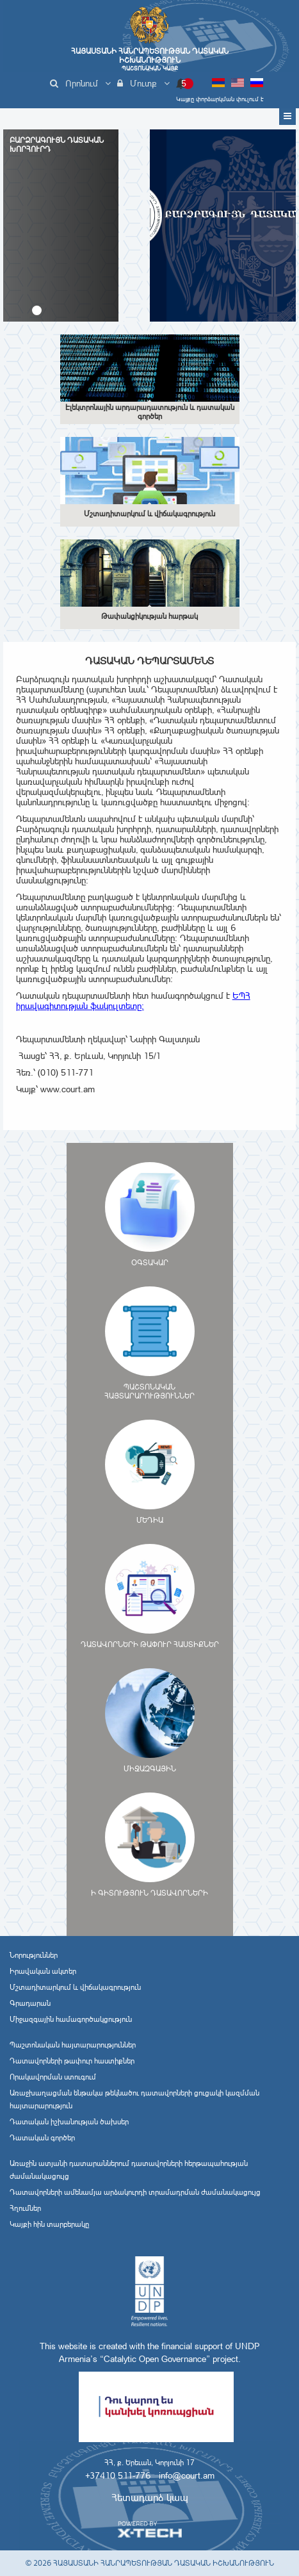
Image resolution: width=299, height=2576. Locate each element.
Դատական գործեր (42, 2137)
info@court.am (186, 2475)
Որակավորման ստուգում (53, 2076)
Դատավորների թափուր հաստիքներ (72, 2060)
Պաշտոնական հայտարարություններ (73, 2044)
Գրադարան (30, 2003)
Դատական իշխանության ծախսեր (69, 2121)
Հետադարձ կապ (149, 2497)
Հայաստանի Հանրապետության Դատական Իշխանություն (149, 59)
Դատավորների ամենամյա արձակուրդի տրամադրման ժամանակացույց (135, 2192)
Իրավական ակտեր (43, 1971)
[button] (37, 310)
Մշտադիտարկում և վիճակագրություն (75, 1987)
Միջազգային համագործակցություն (71, 2019)
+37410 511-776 (117, 2475)
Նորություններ (34, 1955)
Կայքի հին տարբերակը (49, 2224)
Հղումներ (25, 2208)
